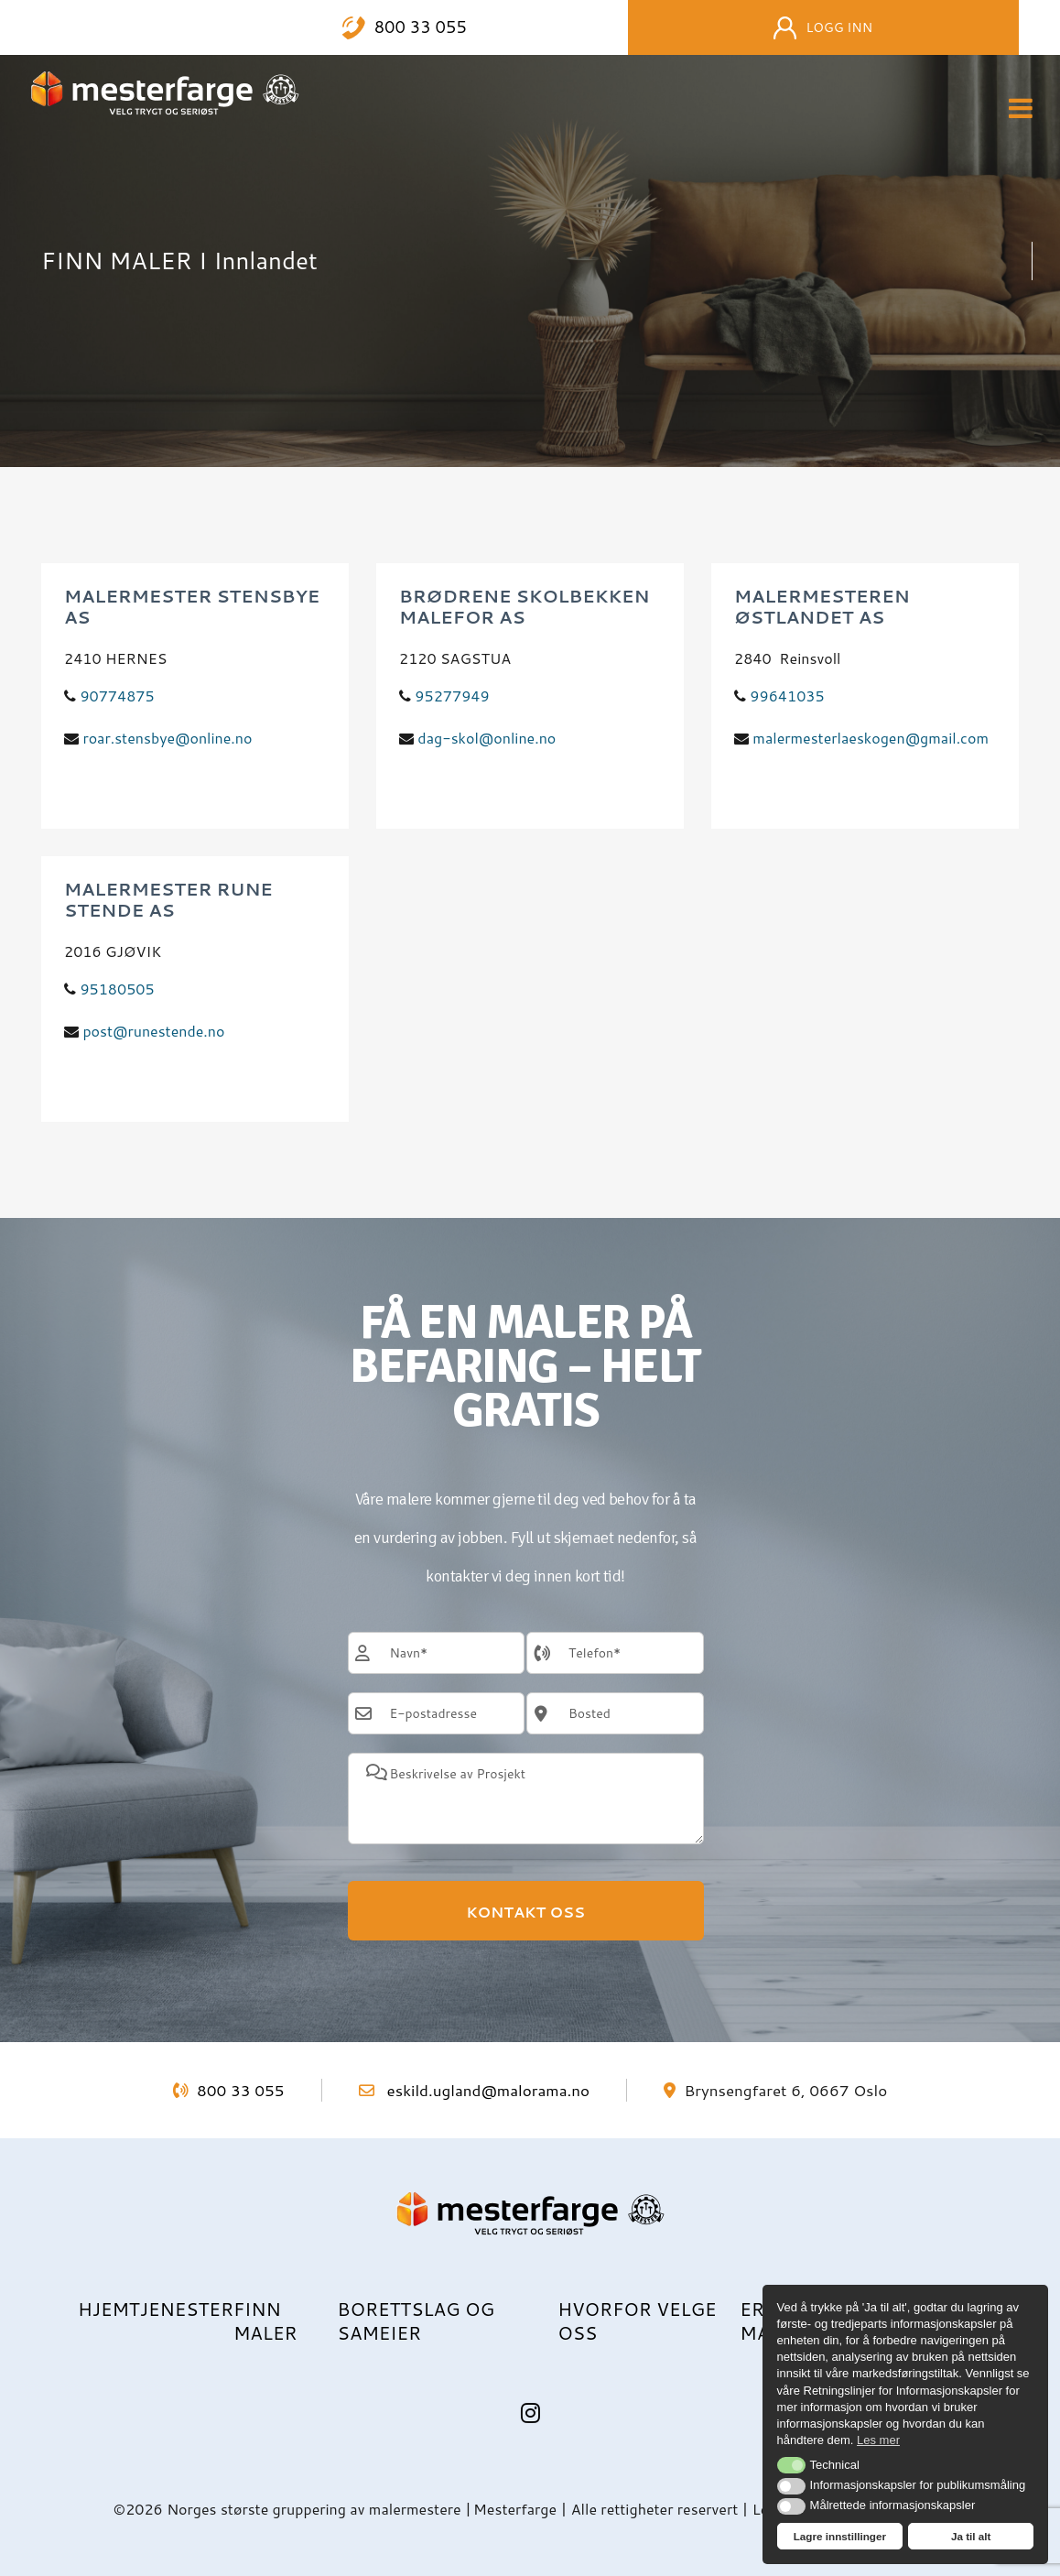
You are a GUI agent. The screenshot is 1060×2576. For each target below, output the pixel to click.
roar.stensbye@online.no (167, 737)
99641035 (787, 695)
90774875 (117, 695)
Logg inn (822, 27)
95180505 (117, 988)
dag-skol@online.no (486, 737)
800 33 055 (420, 27)
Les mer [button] (878, 2440)
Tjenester (181, 2308)
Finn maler (265, 2320)
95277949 (452, 695)
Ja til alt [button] (971, 2536)
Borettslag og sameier (416, 2320)
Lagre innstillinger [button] (840, 2536)
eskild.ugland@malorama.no (474, 2090)
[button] (791, 2465)
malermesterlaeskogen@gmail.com (870, 737)
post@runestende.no (153, 1030)
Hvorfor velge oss (636, 2320)
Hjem (103, 2308)
